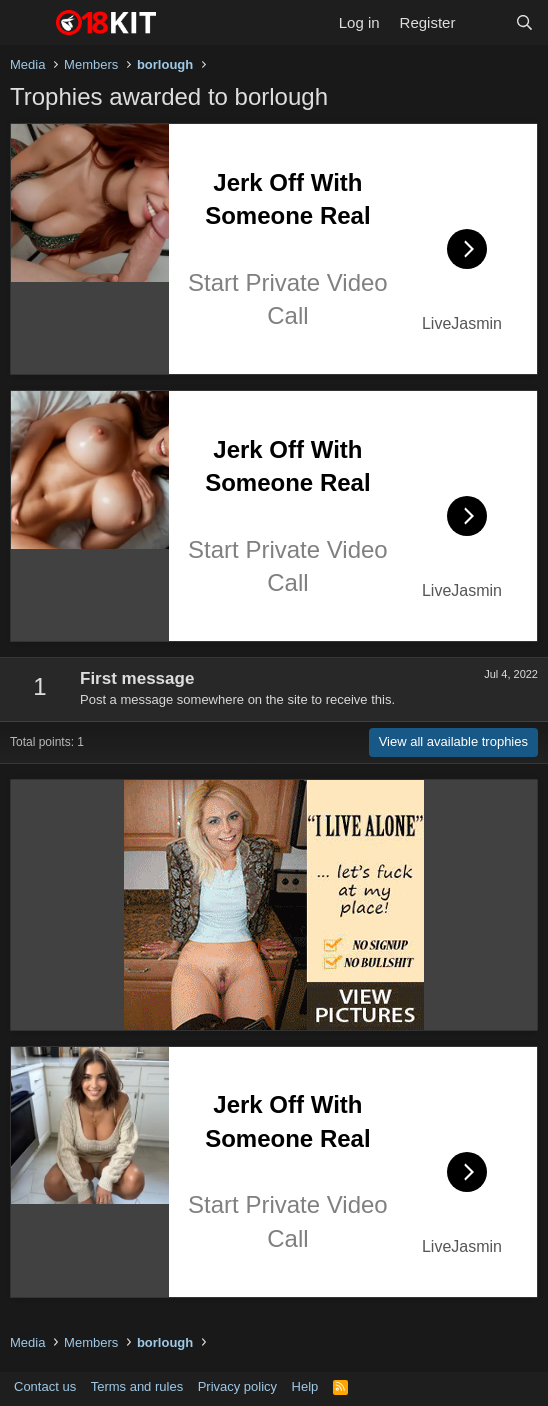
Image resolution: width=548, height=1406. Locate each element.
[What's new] (484, 22)
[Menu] (27, 23)
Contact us (45, 1386)
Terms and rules (137, 1386)
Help (305, 1386)
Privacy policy (237, 1386)
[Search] (524, 22)
